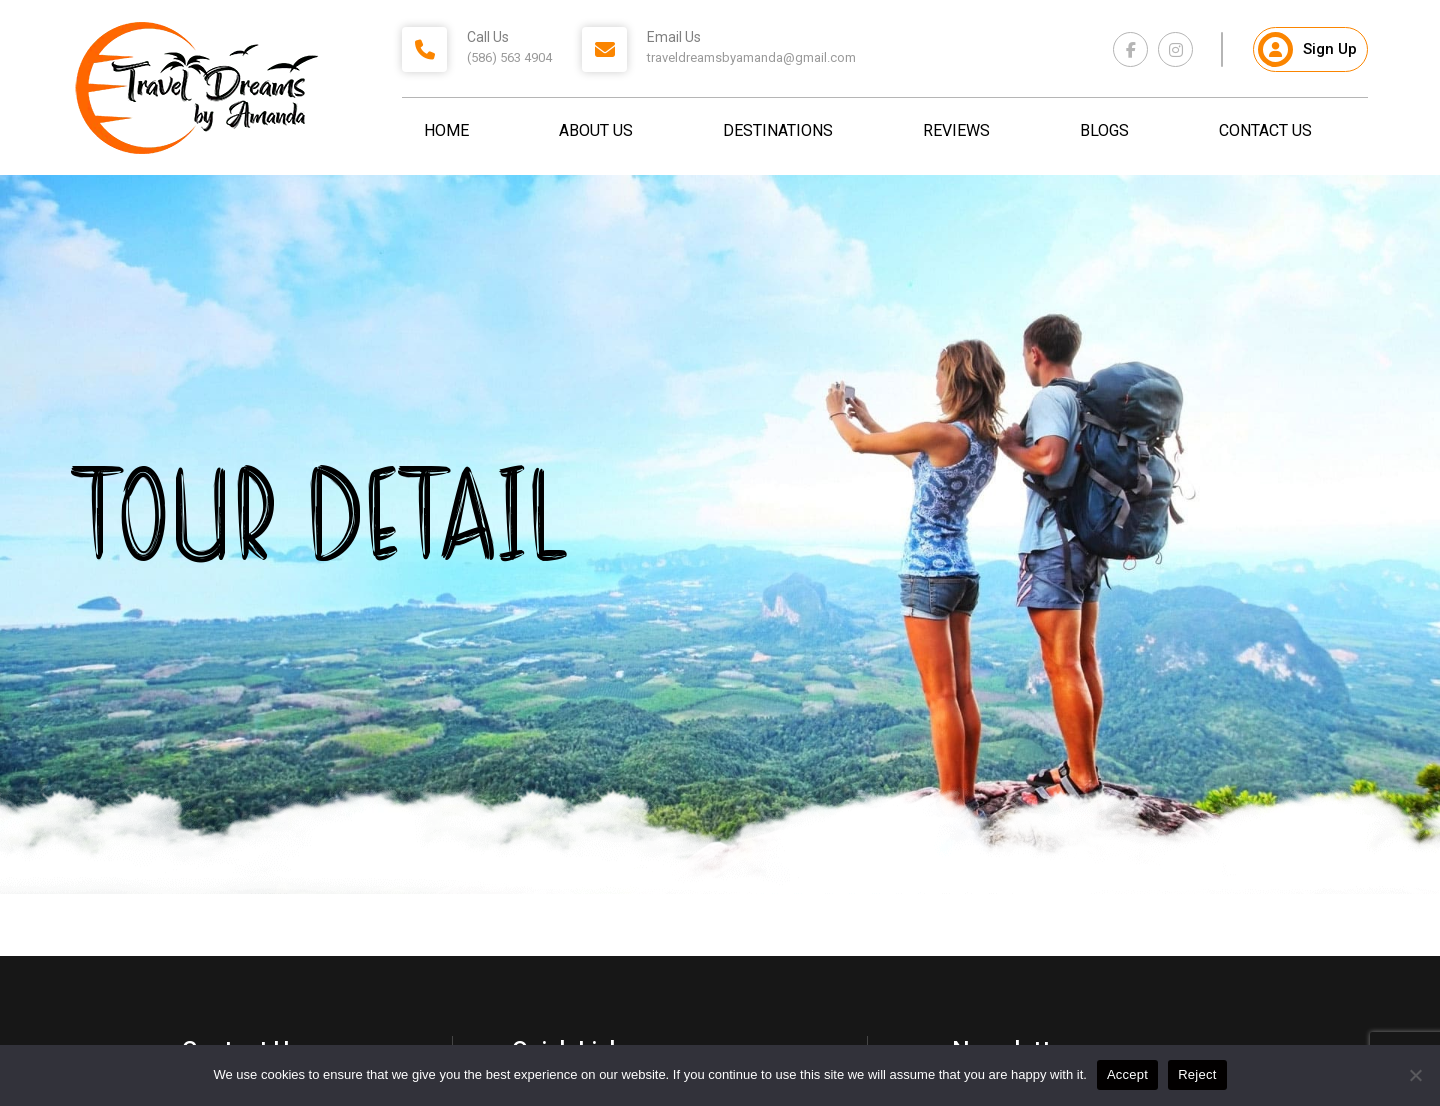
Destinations (778, 130)
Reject (1197, 1074)
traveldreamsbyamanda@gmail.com (751, 57)
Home (446, 130)
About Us (596, 130)
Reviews (956, 130)
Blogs (1104, 130)
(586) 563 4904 (509, 57)
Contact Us (1265, 130)
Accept (1127, 1074)
